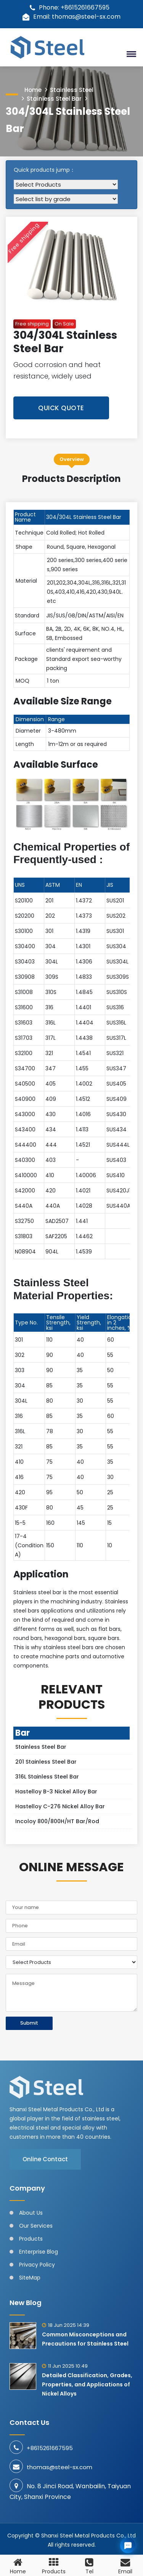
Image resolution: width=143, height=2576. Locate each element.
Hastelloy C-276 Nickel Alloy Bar (60, 1806)
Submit (29, 2023)
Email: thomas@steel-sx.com (71, 16)
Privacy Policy (37, 2264)
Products (31, 2239)
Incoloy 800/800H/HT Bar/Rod (57, 1821)
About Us (31, 2213)
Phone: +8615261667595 (69, 7)
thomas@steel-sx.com (59, 2467)
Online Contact (45, 2159)
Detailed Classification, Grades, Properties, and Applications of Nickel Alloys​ (87, 2384)
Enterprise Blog (38, 2251)
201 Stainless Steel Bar (46, 1762)
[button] (130, 53)
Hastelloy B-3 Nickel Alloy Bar (56, 1791)
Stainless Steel (71, 90)
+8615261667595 (50, 2448)
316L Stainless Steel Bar (47, 1776)
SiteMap (29, 2277)
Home (33, 90)
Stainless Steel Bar (54, 99)
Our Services (36, 2226)
